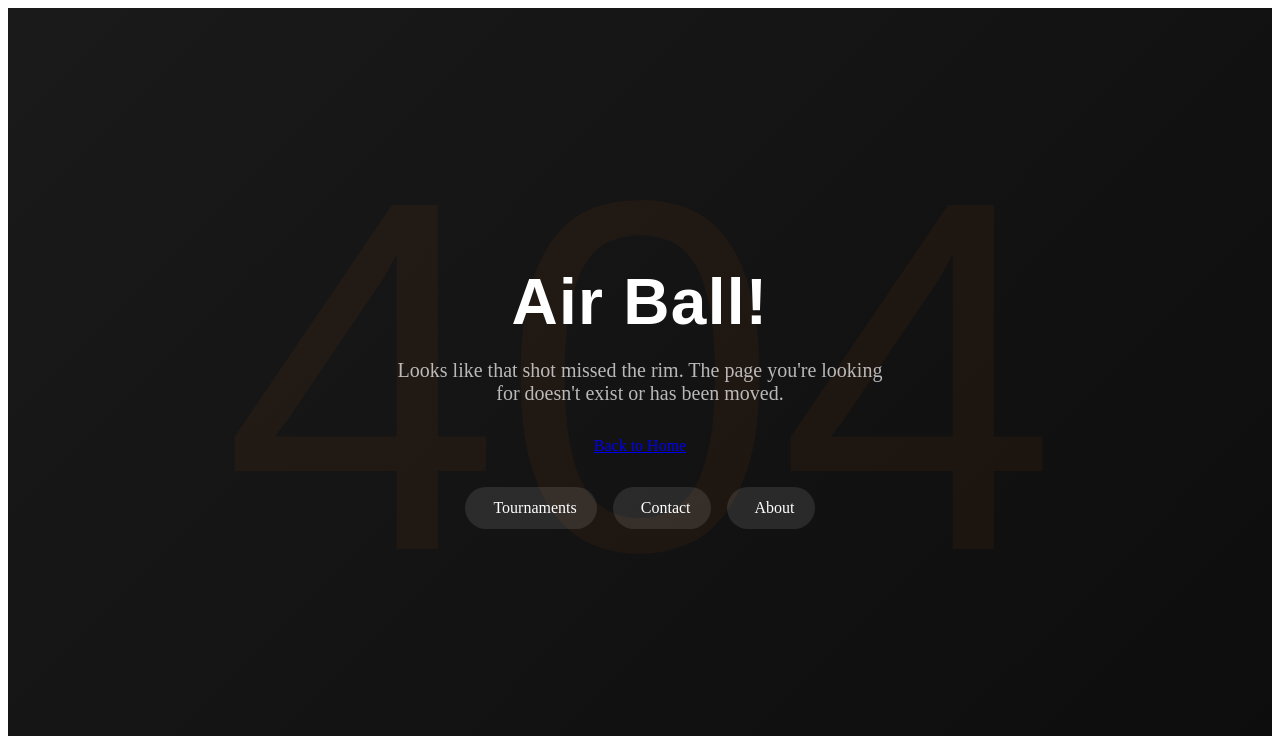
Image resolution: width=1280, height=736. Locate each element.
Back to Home (640, 445)
